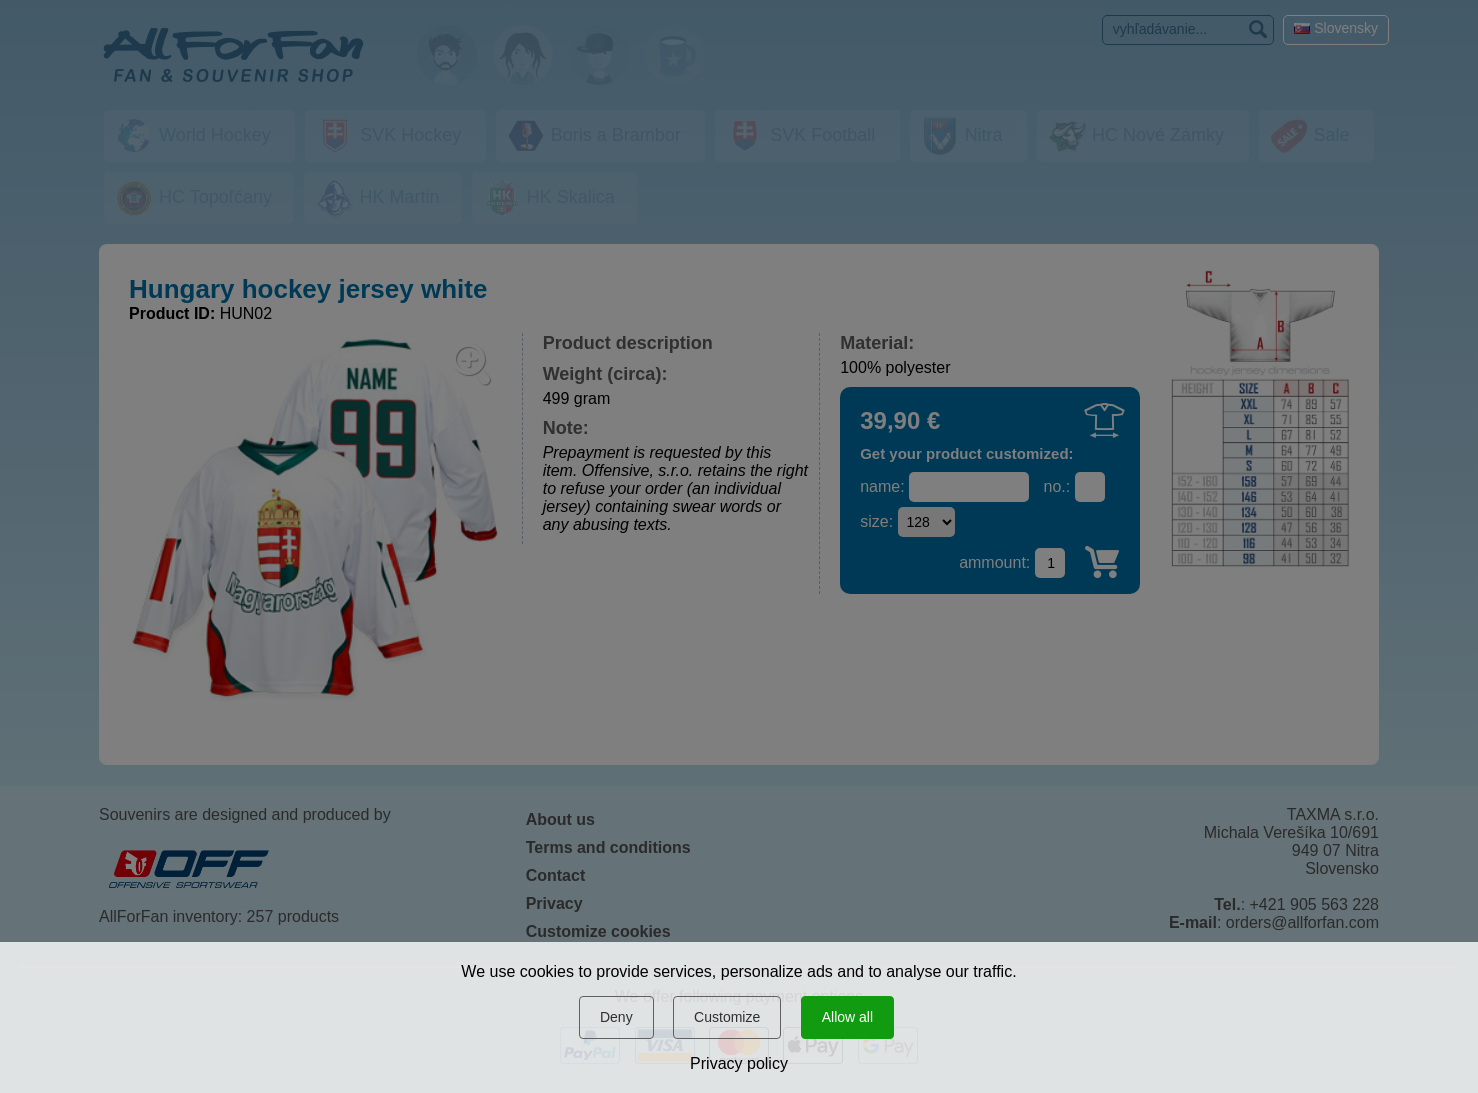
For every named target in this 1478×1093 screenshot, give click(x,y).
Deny (616, 1017)
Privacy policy (739, 1063)
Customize (727, 1017)
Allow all (847, 1017)
